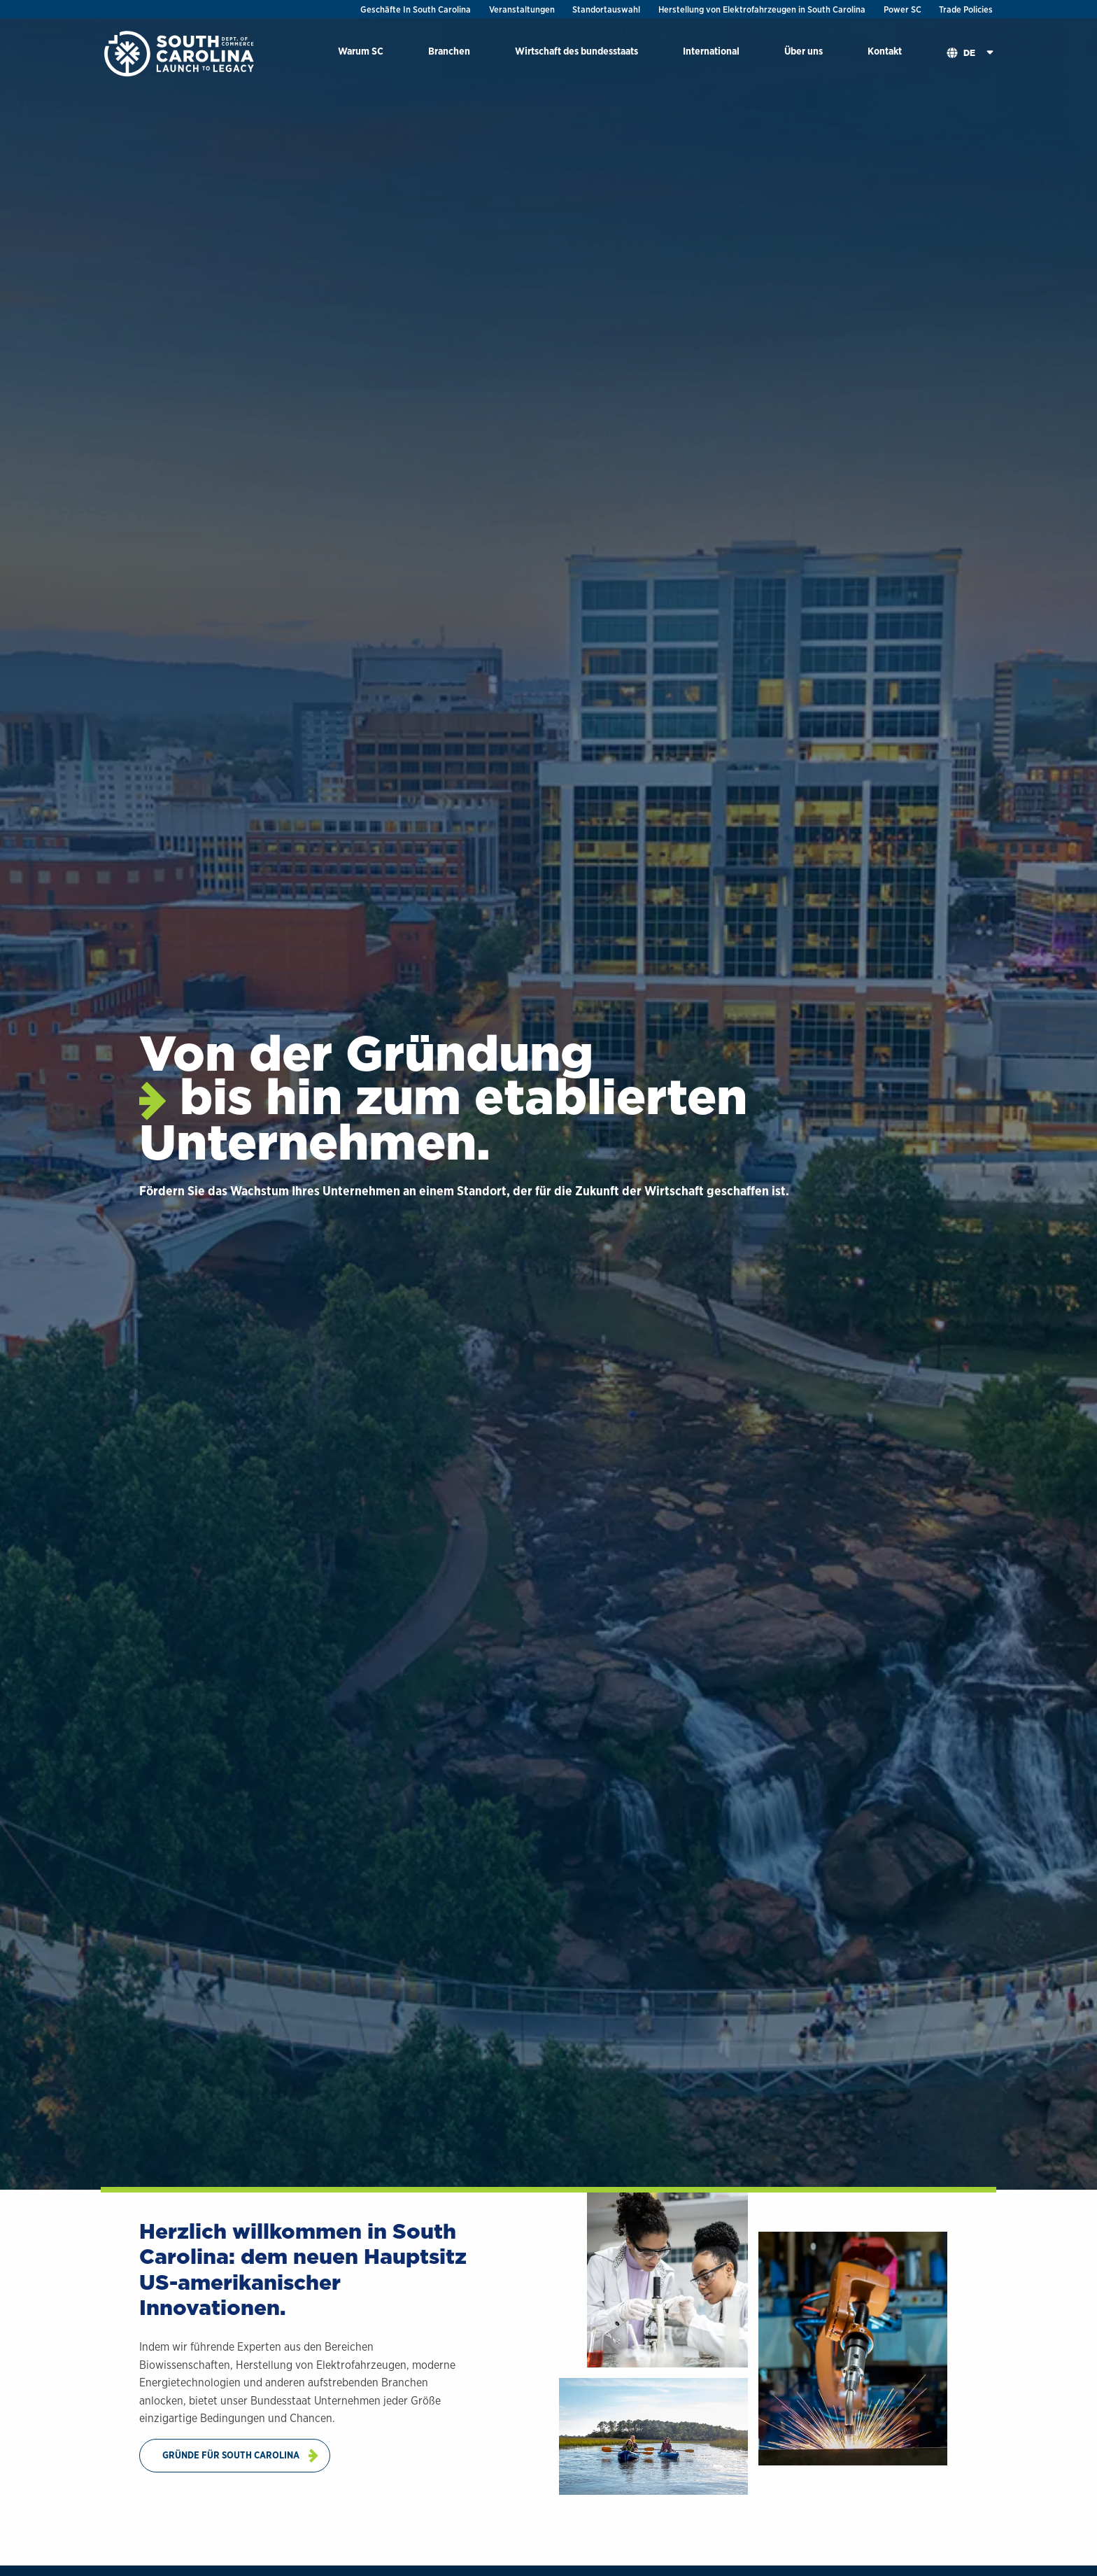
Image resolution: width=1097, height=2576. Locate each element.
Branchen (449, 51)
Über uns (803, 51)
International (711, 51)
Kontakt (885, 51)
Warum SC (360, 51)
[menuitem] (361, 53)
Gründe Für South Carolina (230, 2455)
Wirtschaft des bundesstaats (576, 51)
